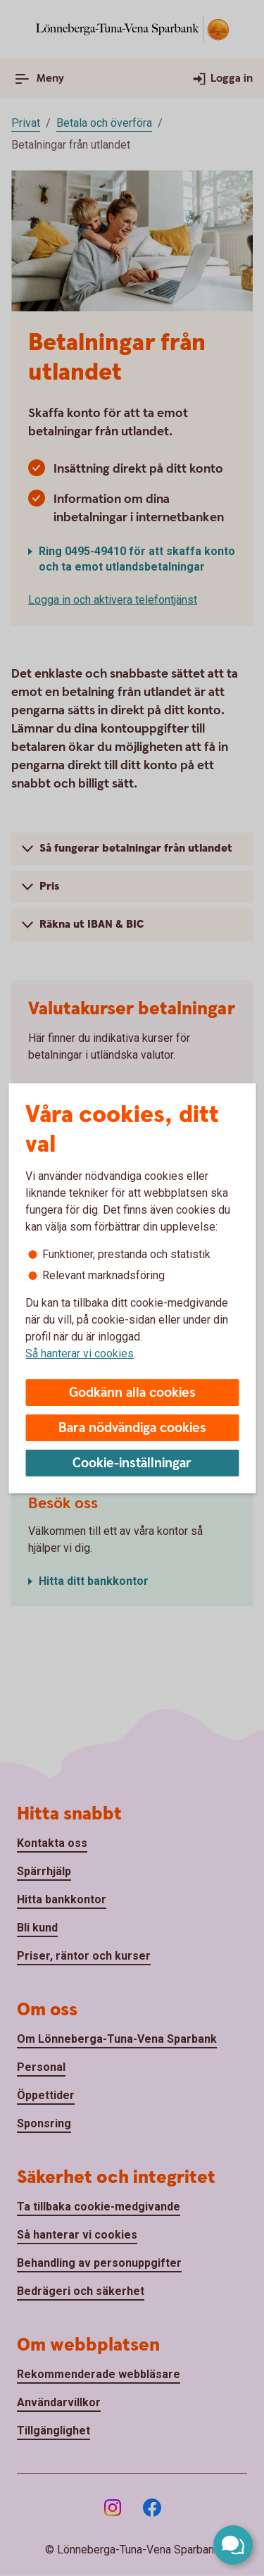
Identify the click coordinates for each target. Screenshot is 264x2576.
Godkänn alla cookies (132, 1393)
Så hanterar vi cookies (79, 1353)
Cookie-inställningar (132, 1463)
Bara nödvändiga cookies (132, 1428)
